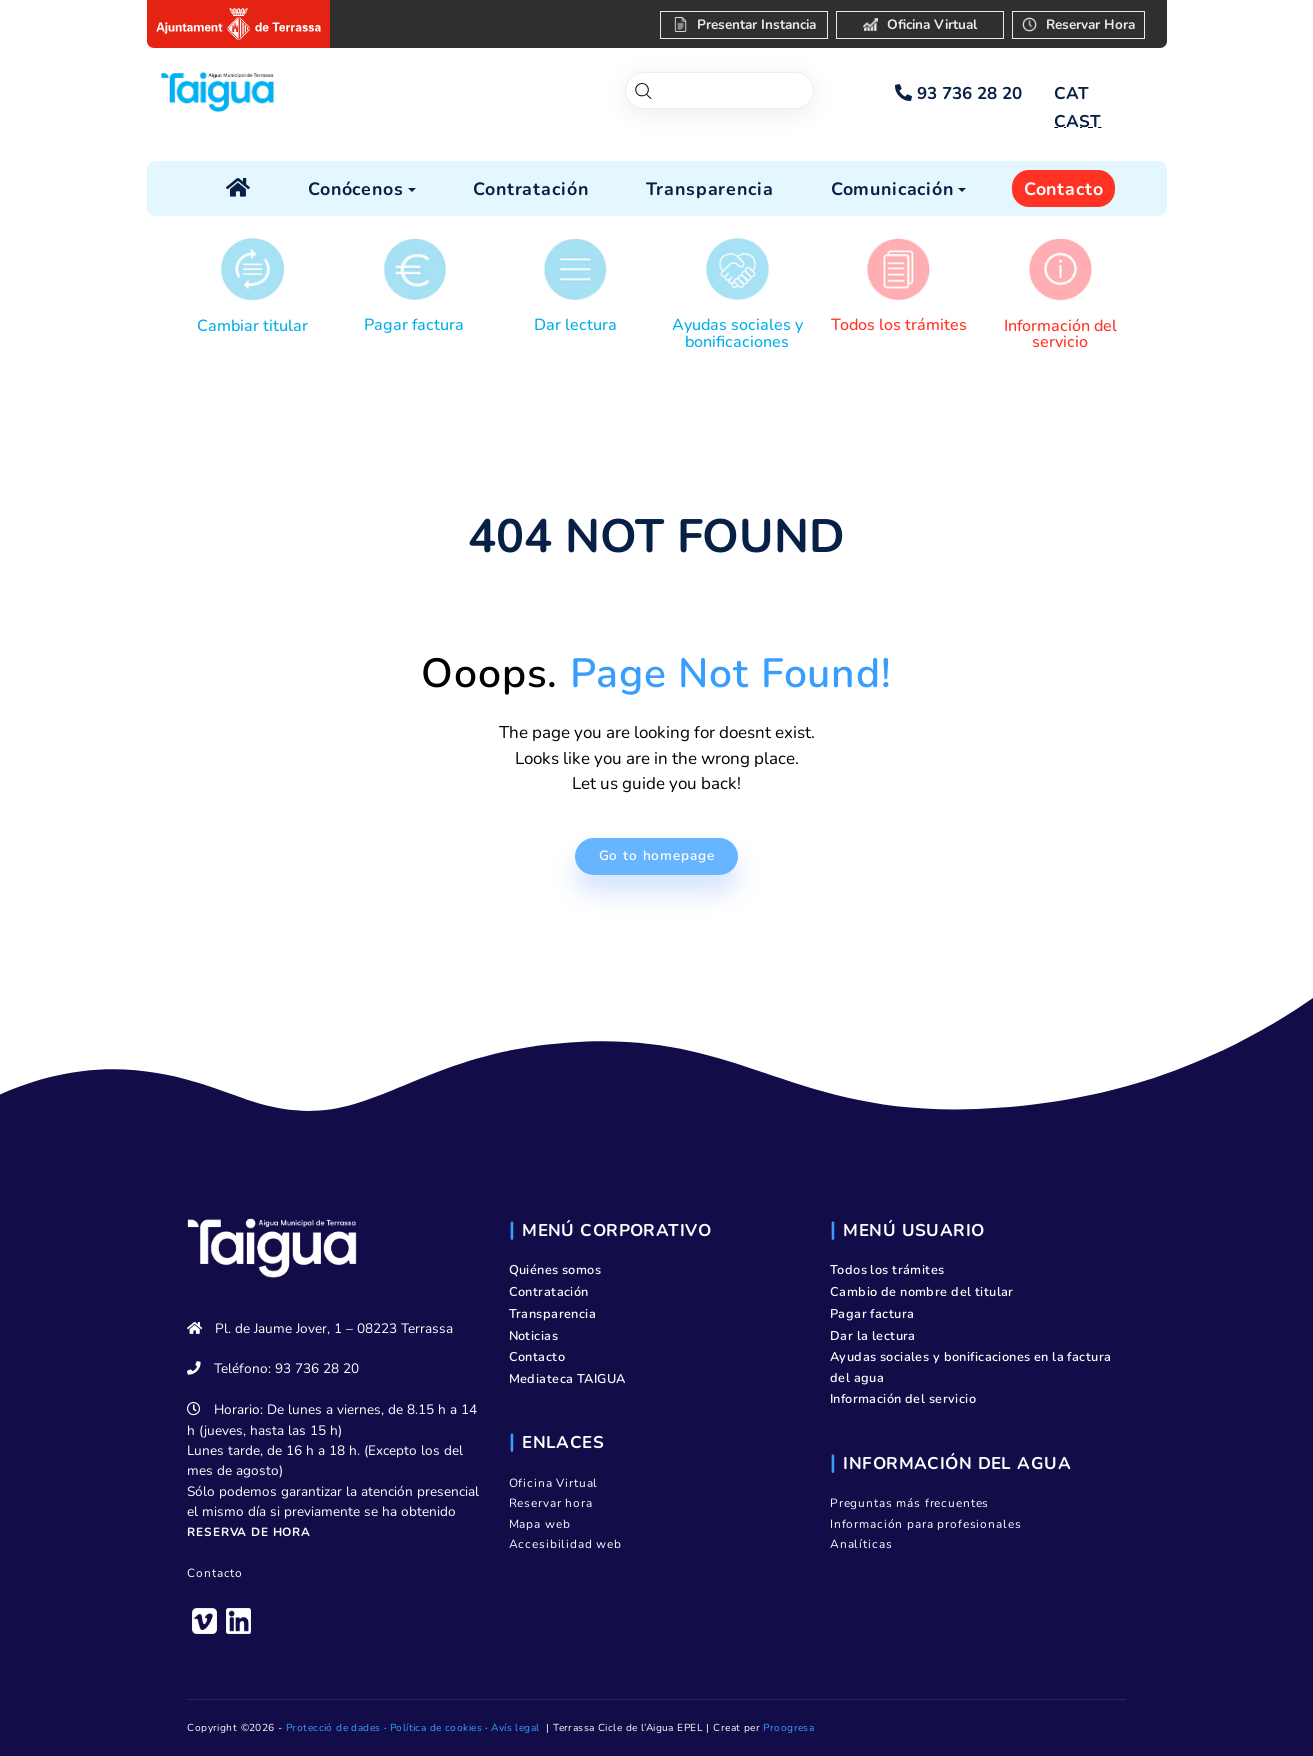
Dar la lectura (873, 1336)
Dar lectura (575, 325)
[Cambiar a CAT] (1072, 94)
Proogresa (788, 1728)
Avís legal (515, 1728)
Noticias (533, 1336)
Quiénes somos (555, 1270)
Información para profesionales (926, 1524)
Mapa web (540, 1524)
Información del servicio (1060, 334)
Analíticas (861, 1544)
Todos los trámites (899, 325)
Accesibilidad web (565, 1544)
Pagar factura (414, 325)
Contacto (215, 1573)
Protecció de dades (333, 1728)
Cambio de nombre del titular (922, 1292)
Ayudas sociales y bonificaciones (737, 333)
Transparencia (553, 1314)
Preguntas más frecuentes (909, 1503)
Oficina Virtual (554, 1483)
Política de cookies (436, 1728)
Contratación (549, 1292)
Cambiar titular (252, 326)
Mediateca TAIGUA (567, 1379)
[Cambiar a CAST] (1078, 122)
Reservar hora (551, 1503)
